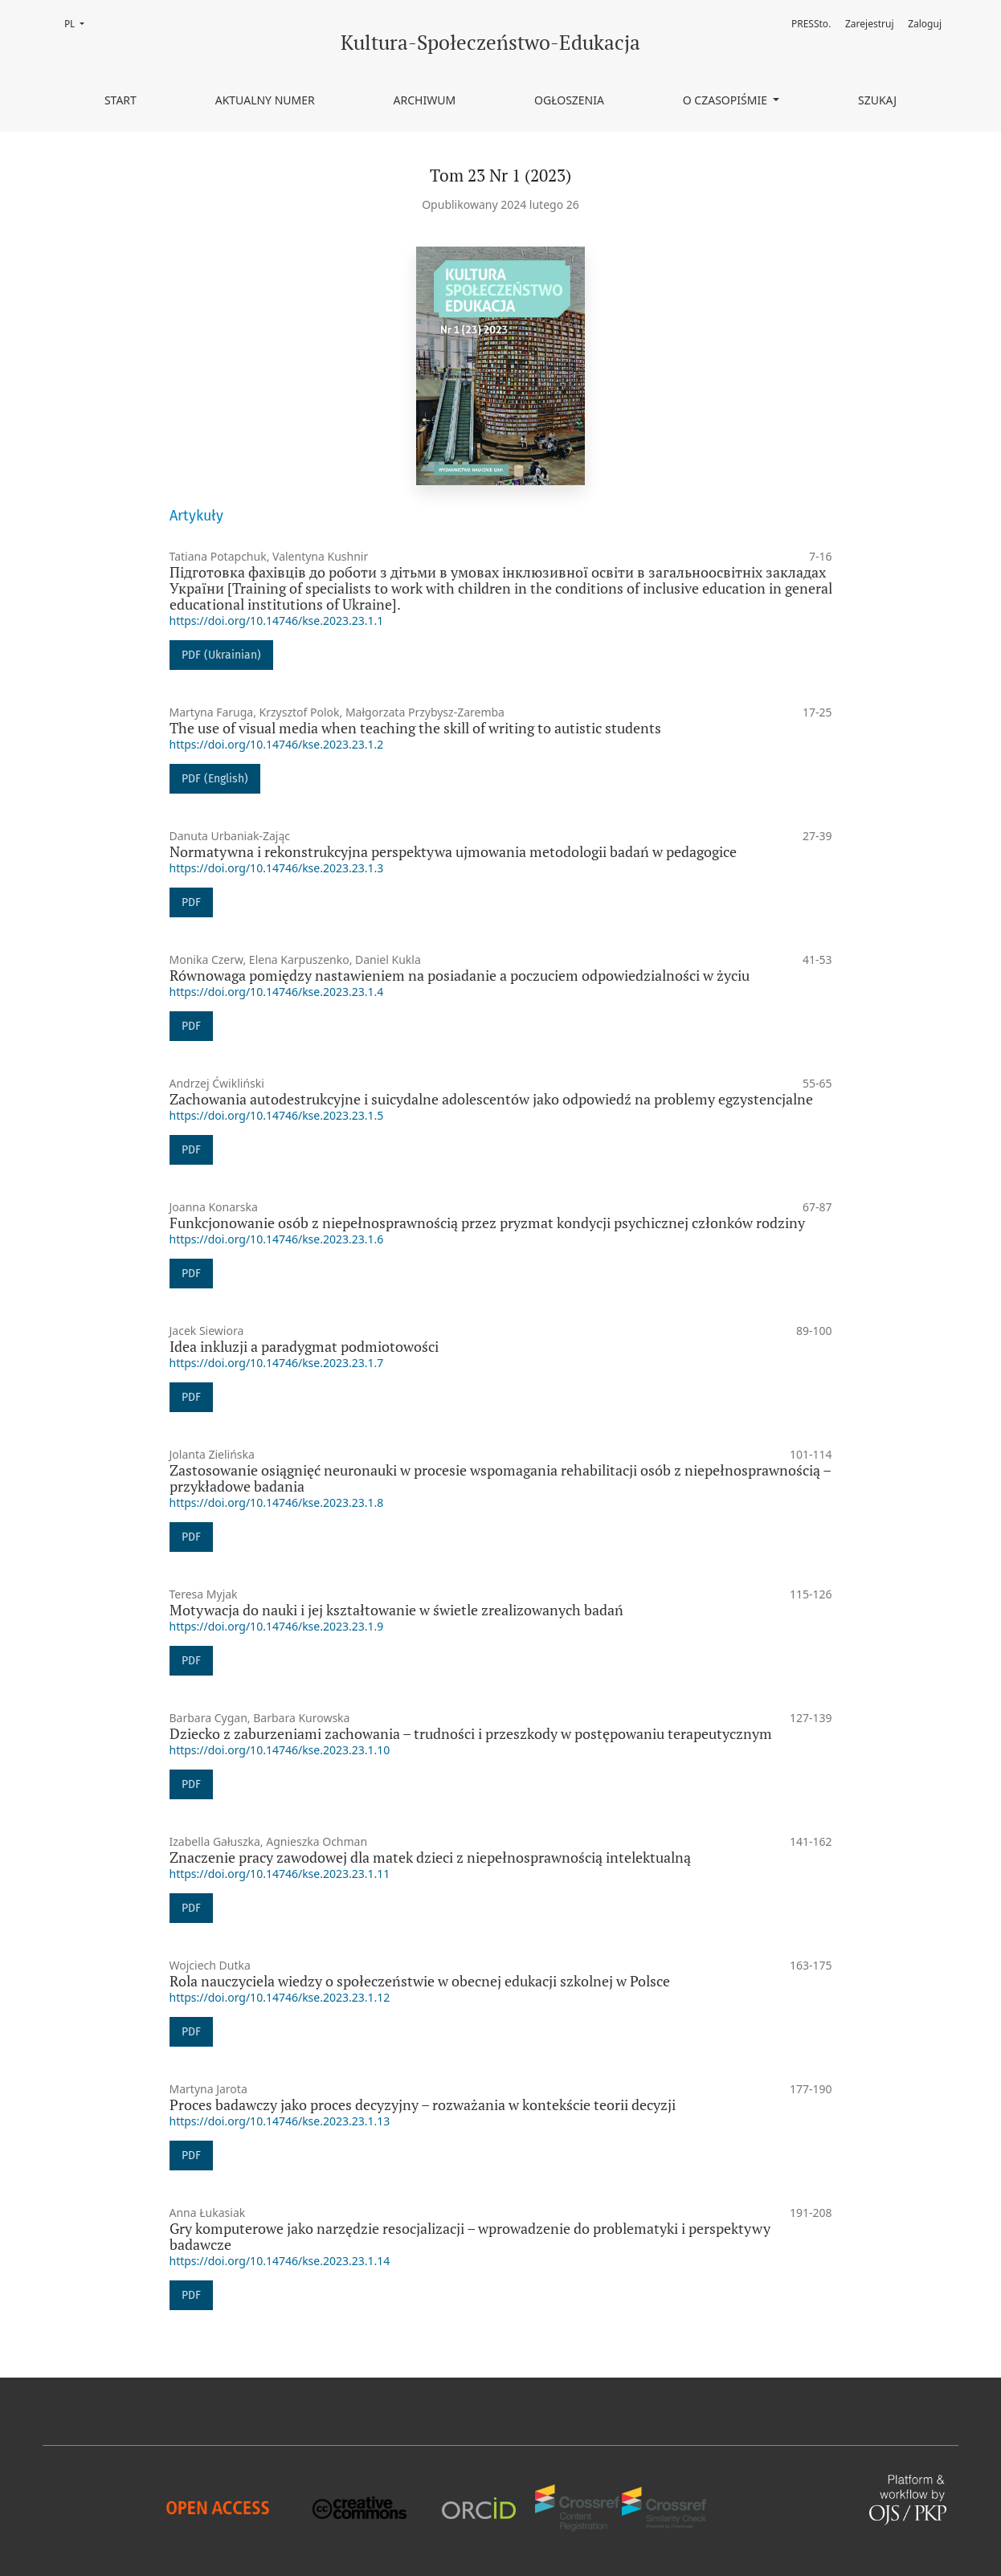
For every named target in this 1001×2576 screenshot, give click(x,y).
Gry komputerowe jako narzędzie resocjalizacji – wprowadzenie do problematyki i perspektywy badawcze (470, 2236)
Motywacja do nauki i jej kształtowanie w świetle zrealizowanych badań (396, 1610)
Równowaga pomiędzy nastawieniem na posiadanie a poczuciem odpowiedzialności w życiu (460, 975)
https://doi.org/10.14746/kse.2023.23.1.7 (277, 1362)
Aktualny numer (265, 100)
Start (120, 100)
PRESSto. (811, 24)
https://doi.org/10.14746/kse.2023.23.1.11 (280, 1873)
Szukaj (877, 100)
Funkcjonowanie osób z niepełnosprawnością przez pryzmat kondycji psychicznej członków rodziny (487, 1223)
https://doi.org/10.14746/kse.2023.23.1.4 (277, 991)
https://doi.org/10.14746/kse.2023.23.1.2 (277, 744)
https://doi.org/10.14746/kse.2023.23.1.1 (277, 620)
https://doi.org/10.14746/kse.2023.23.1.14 (280, 2260)
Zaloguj (925, 24)
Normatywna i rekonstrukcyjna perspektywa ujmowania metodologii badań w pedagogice (453, 852)
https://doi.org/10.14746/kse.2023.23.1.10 (280, 1749)
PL (79, 23)
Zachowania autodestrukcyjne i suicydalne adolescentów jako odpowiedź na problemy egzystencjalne (491, 1099)
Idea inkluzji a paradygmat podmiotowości (304, 1346)
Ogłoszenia (569, 100)
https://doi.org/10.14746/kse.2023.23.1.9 (277, 1626)
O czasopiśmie (726, 100)
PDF (191, 902)
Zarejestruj (869, 24)
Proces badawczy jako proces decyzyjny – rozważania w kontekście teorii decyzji (423, 2105)
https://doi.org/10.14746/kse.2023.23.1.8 (277, 1502)
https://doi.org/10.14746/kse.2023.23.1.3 (277, 868)
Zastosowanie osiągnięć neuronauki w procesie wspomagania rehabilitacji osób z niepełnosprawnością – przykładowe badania (500, 1478)
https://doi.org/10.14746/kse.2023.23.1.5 (277, 1115)
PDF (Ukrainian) (221, 655)
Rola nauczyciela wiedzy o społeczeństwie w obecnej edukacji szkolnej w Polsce (420, 1981)
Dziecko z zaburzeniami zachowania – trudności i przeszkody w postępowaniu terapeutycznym (471, 1734)
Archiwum (425, 100)
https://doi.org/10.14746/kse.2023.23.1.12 (280, 1997)
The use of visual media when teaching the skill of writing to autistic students (415, 728)
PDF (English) (215, 779)
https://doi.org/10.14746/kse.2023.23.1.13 (280, 2121)
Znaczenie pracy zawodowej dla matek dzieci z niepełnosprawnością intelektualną (430, 1857)
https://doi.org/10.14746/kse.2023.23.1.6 (277, 1239)
